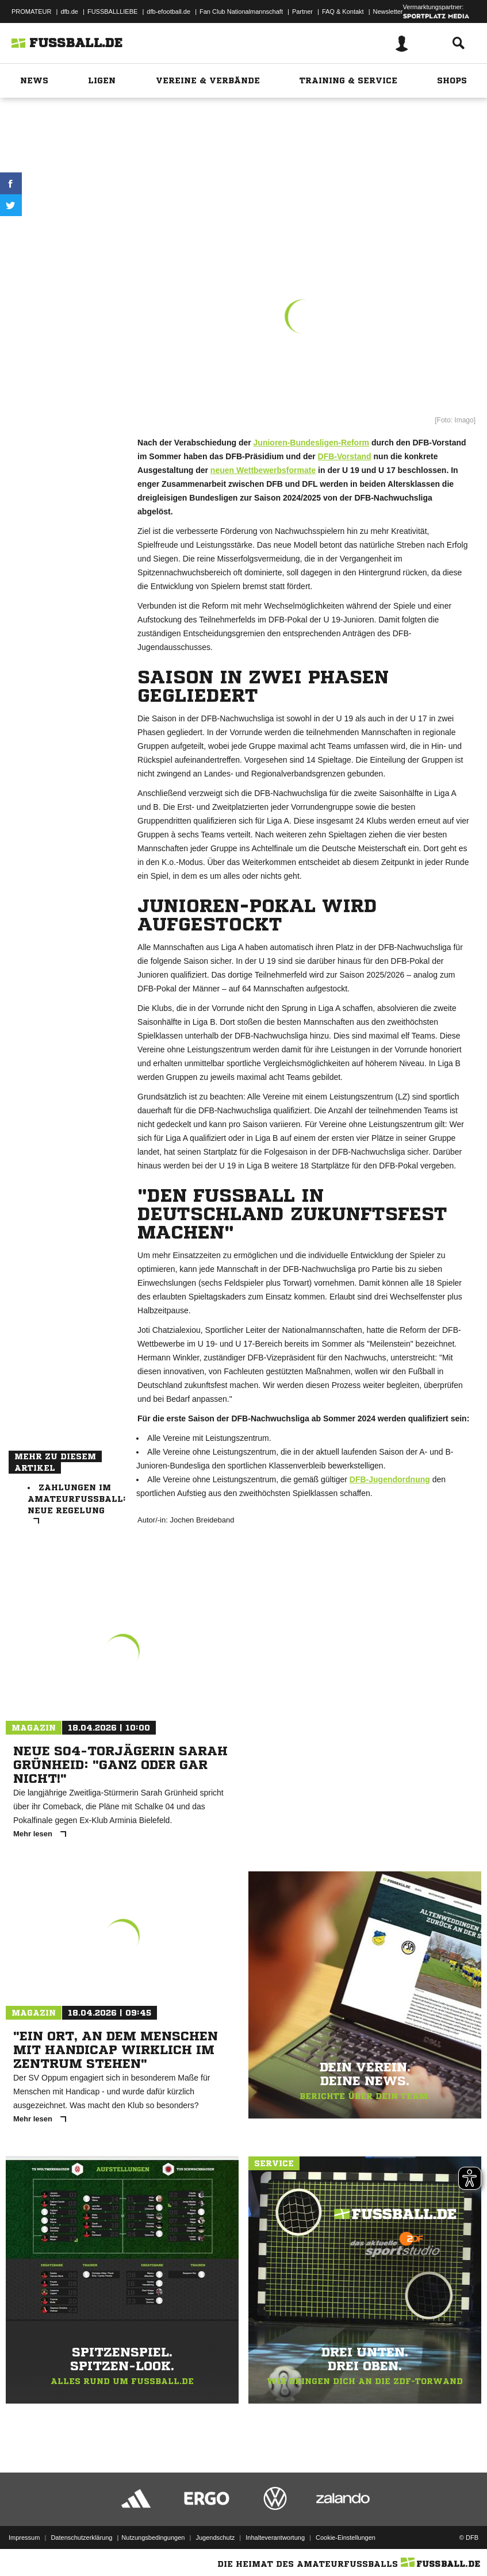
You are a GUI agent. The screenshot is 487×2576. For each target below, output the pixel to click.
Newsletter (388, 11)
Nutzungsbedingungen (153, 2537)
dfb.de (69, 11)
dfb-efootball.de (168, 11)
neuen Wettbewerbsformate (263, 470)
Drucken (63, 230)
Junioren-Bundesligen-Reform (311, 442)
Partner (302, 11)
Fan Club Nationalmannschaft (241, 11)
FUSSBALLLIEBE (112, 11)
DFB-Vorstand (344, 456)
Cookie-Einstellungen (345, 2537)
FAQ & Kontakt (343, 11)
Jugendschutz (215, 2537)
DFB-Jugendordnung (390, 1479)
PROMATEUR (31, 11)
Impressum (24, 2537)
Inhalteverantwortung (275, 2537)
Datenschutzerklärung (81, 2537)
